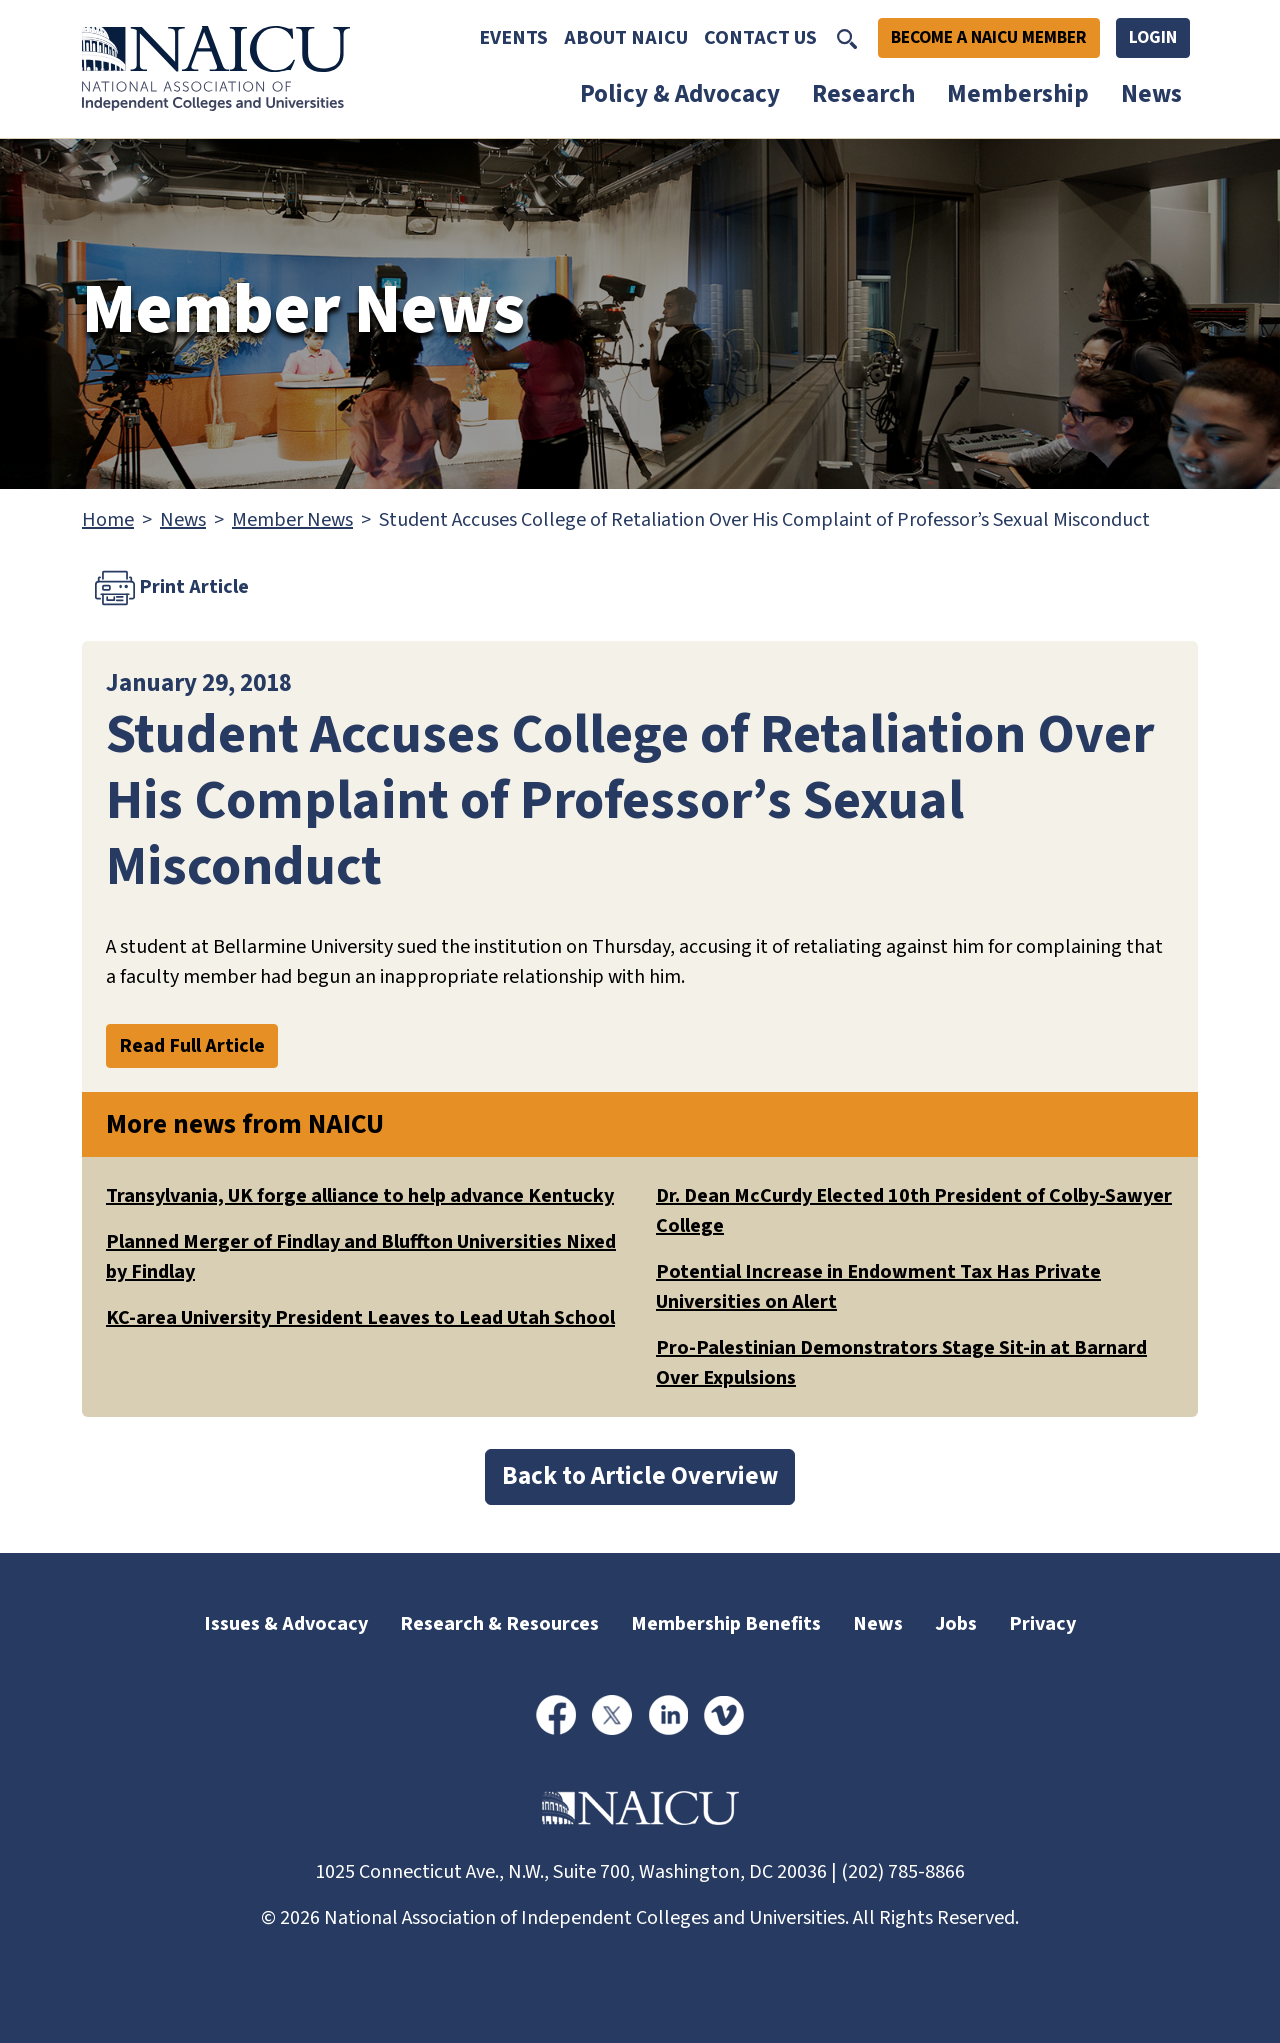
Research (863, 94)
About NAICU (626, 38)
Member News (292, 520)
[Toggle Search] (847, 38)
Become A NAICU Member (989, 37)
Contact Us (760, 38)
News (1151, 94)
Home (108, 520)
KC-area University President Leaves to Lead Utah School (360, 1318)
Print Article (172, 588)
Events (513, 38)
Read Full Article (192, 1046)
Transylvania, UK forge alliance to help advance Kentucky (360, 1196)
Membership (1018, 94)
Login (1153, 37)
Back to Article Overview (640, 1476)
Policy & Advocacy (680, 94)
